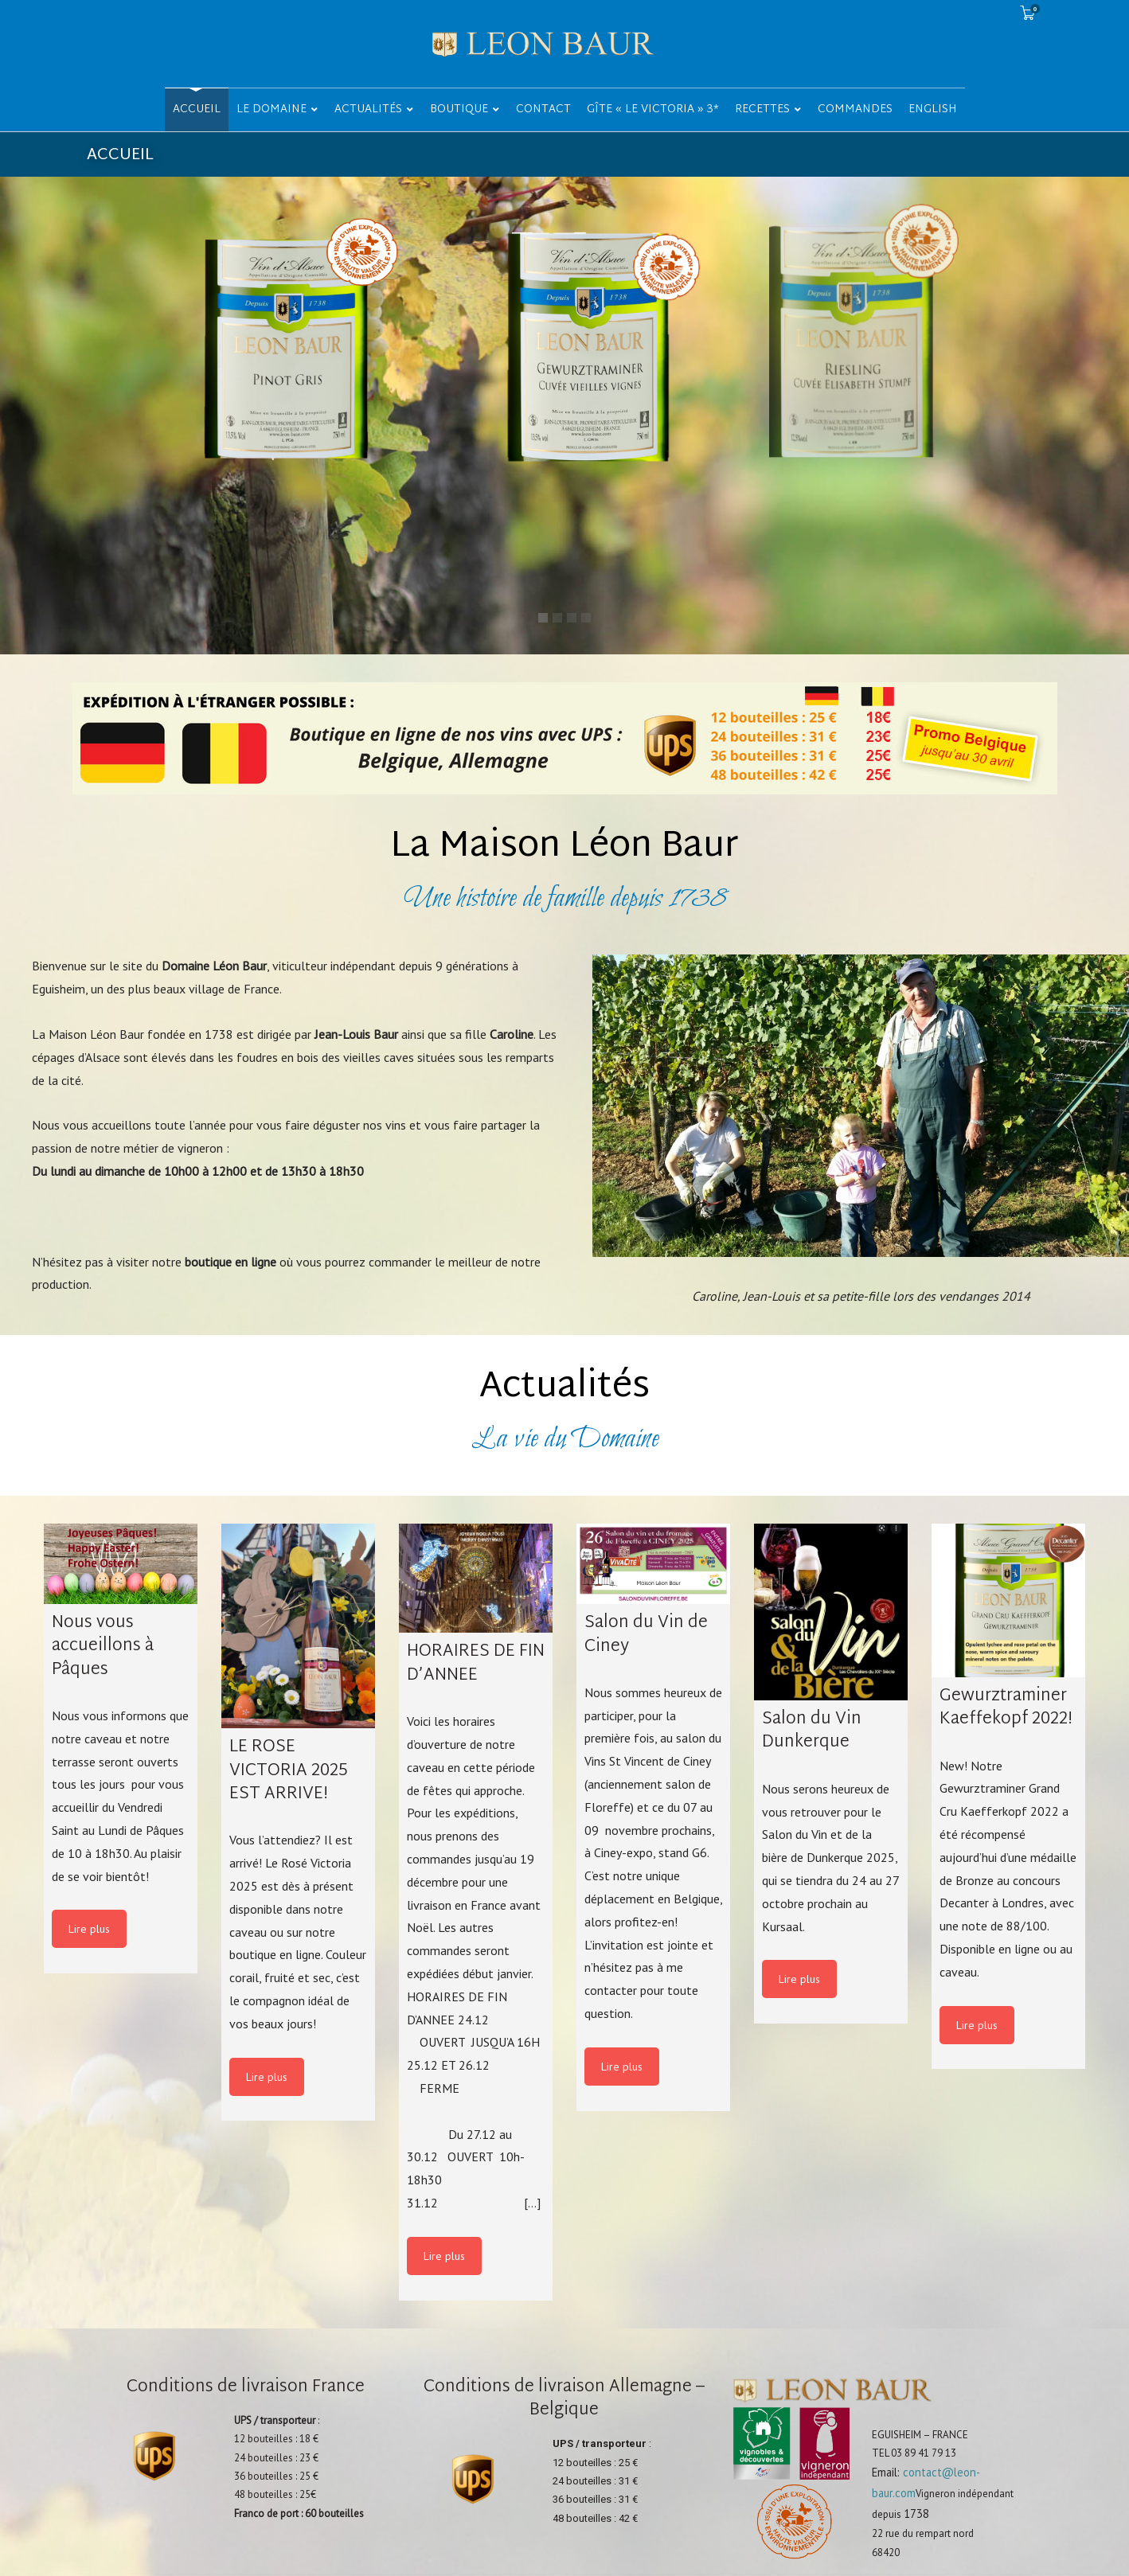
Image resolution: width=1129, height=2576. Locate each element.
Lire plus (89, 1929)
